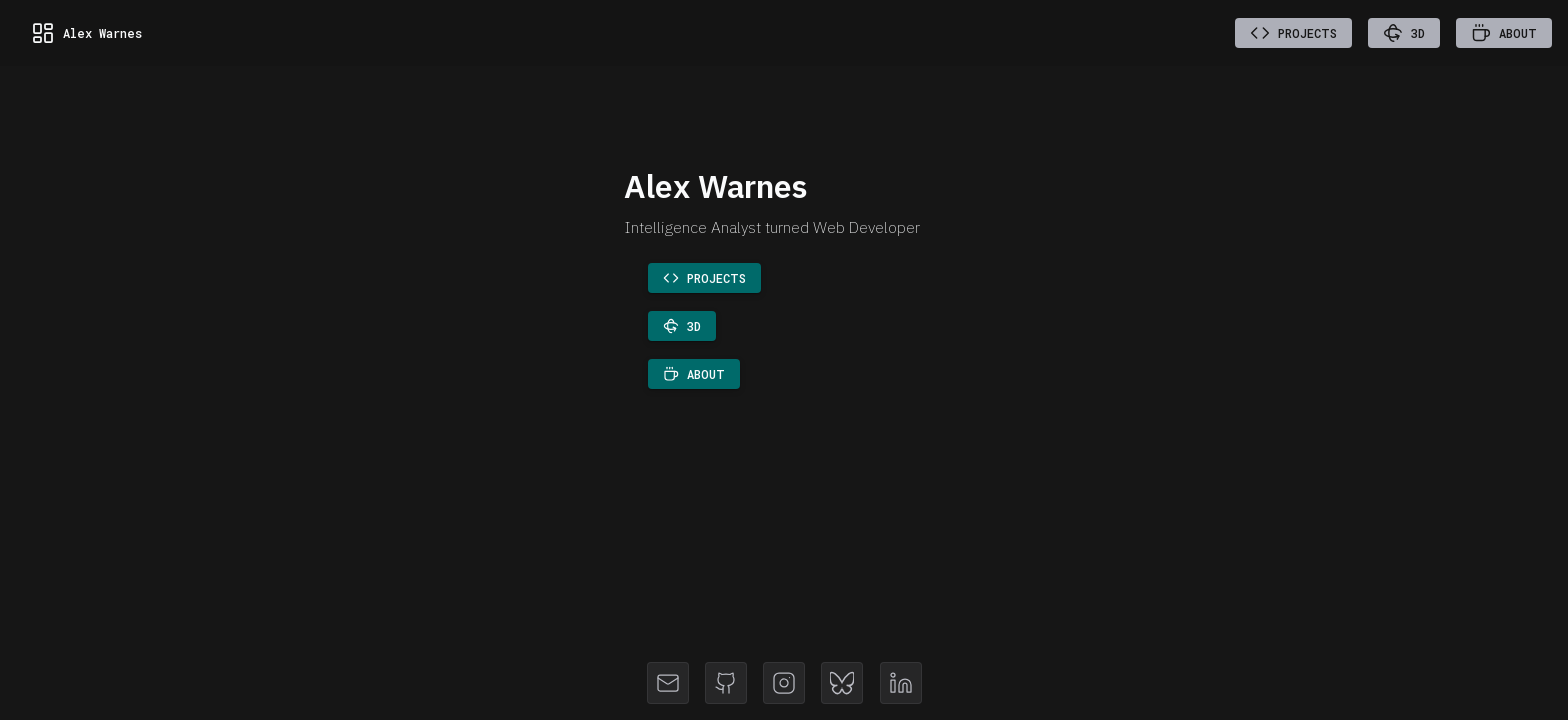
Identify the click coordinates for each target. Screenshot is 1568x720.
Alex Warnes (86, 33)
